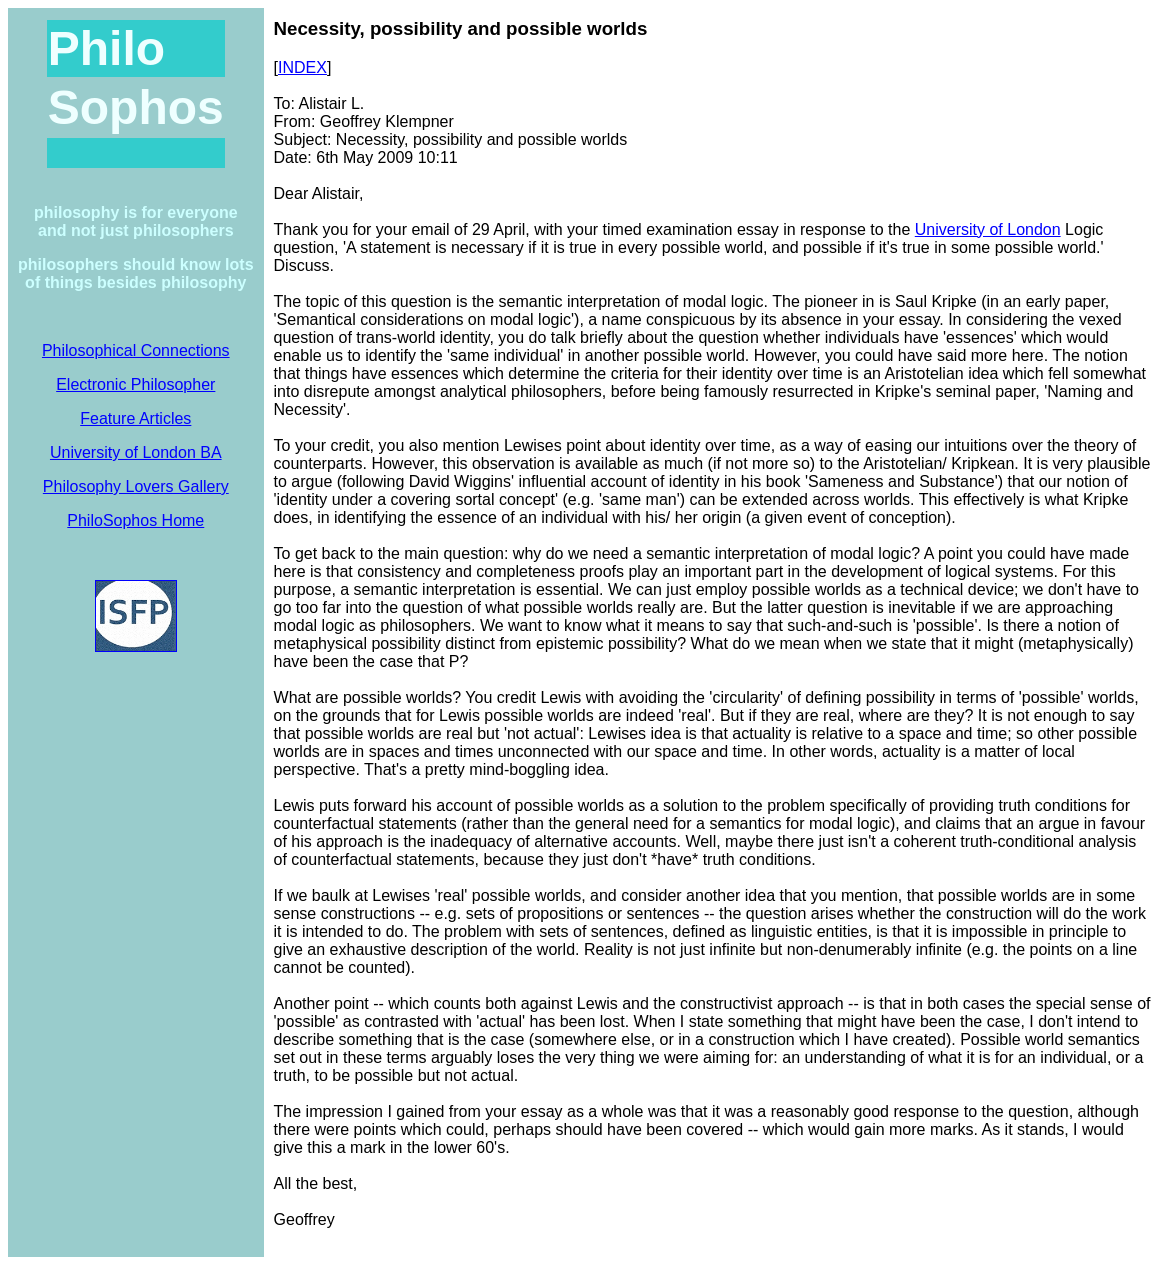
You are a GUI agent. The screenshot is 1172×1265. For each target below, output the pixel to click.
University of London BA (136, 452)
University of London (988, 229)
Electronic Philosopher (135, 384)
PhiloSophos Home (135, 520)
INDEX (302, 67)
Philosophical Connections (136, 350)
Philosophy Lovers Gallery (136, 486)
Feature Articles (135, 418)
